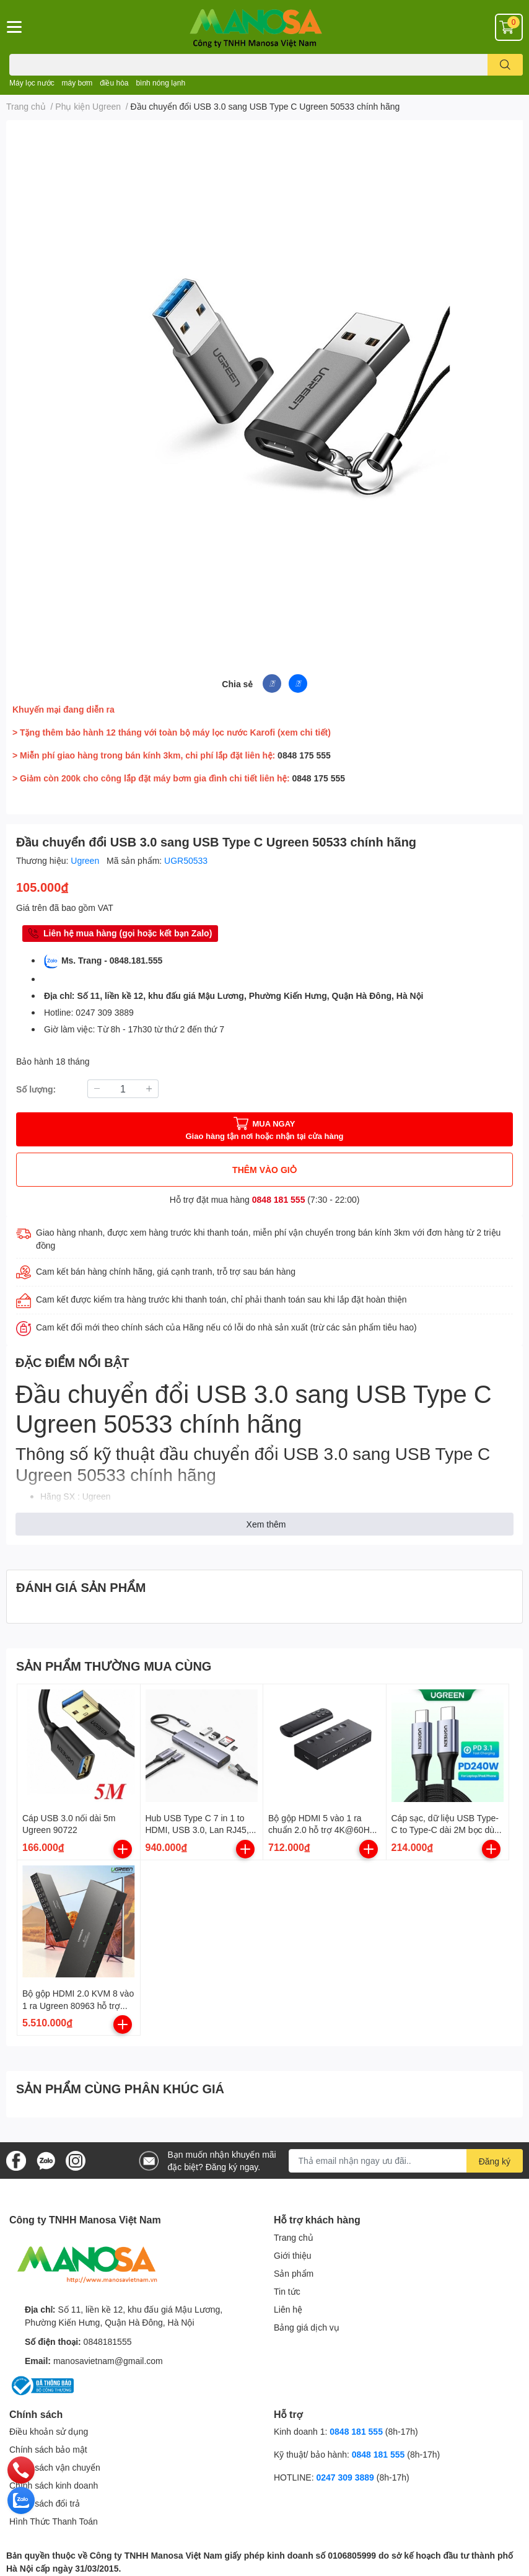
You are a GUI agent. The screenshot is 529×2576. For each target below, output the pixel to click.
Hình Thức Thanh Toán (53, 2521)
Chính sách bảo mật (48, 2449)
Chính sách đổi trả (44, 2503)
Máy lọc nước (32, 82)
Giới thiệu (293, 2255)
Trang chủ (293, 2237)
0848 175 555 (304, 755)
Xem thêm (266, 1524)
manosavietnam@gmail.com (108, 2360)
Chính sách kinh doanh (53, 2485)
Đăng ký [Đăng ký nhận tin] (494, 2161)
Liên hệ (288, 2309)
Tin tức (287, 2291)
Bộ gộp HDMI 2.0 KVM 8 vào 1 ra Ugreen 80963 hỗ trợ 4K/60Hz (78, 2005)
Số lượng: (36, 1089)
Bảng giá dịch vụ (306, 2327)
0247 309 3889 (345, 2477)
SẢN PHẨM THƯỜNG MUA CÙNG (113, 1665)
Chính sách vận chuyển (54, 2467)
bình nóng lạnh (160, 82)
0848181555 (108, 2341)
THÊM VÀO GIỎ (264, 1169)
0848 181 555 (278, 1199)
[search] (505, 65)
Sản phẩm (293, 2273)
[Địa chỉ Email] (406, 2161)
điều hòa (114, 82)
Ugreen (86, 860)
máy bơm (77, 82)
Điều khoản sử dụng (48, 2431)
